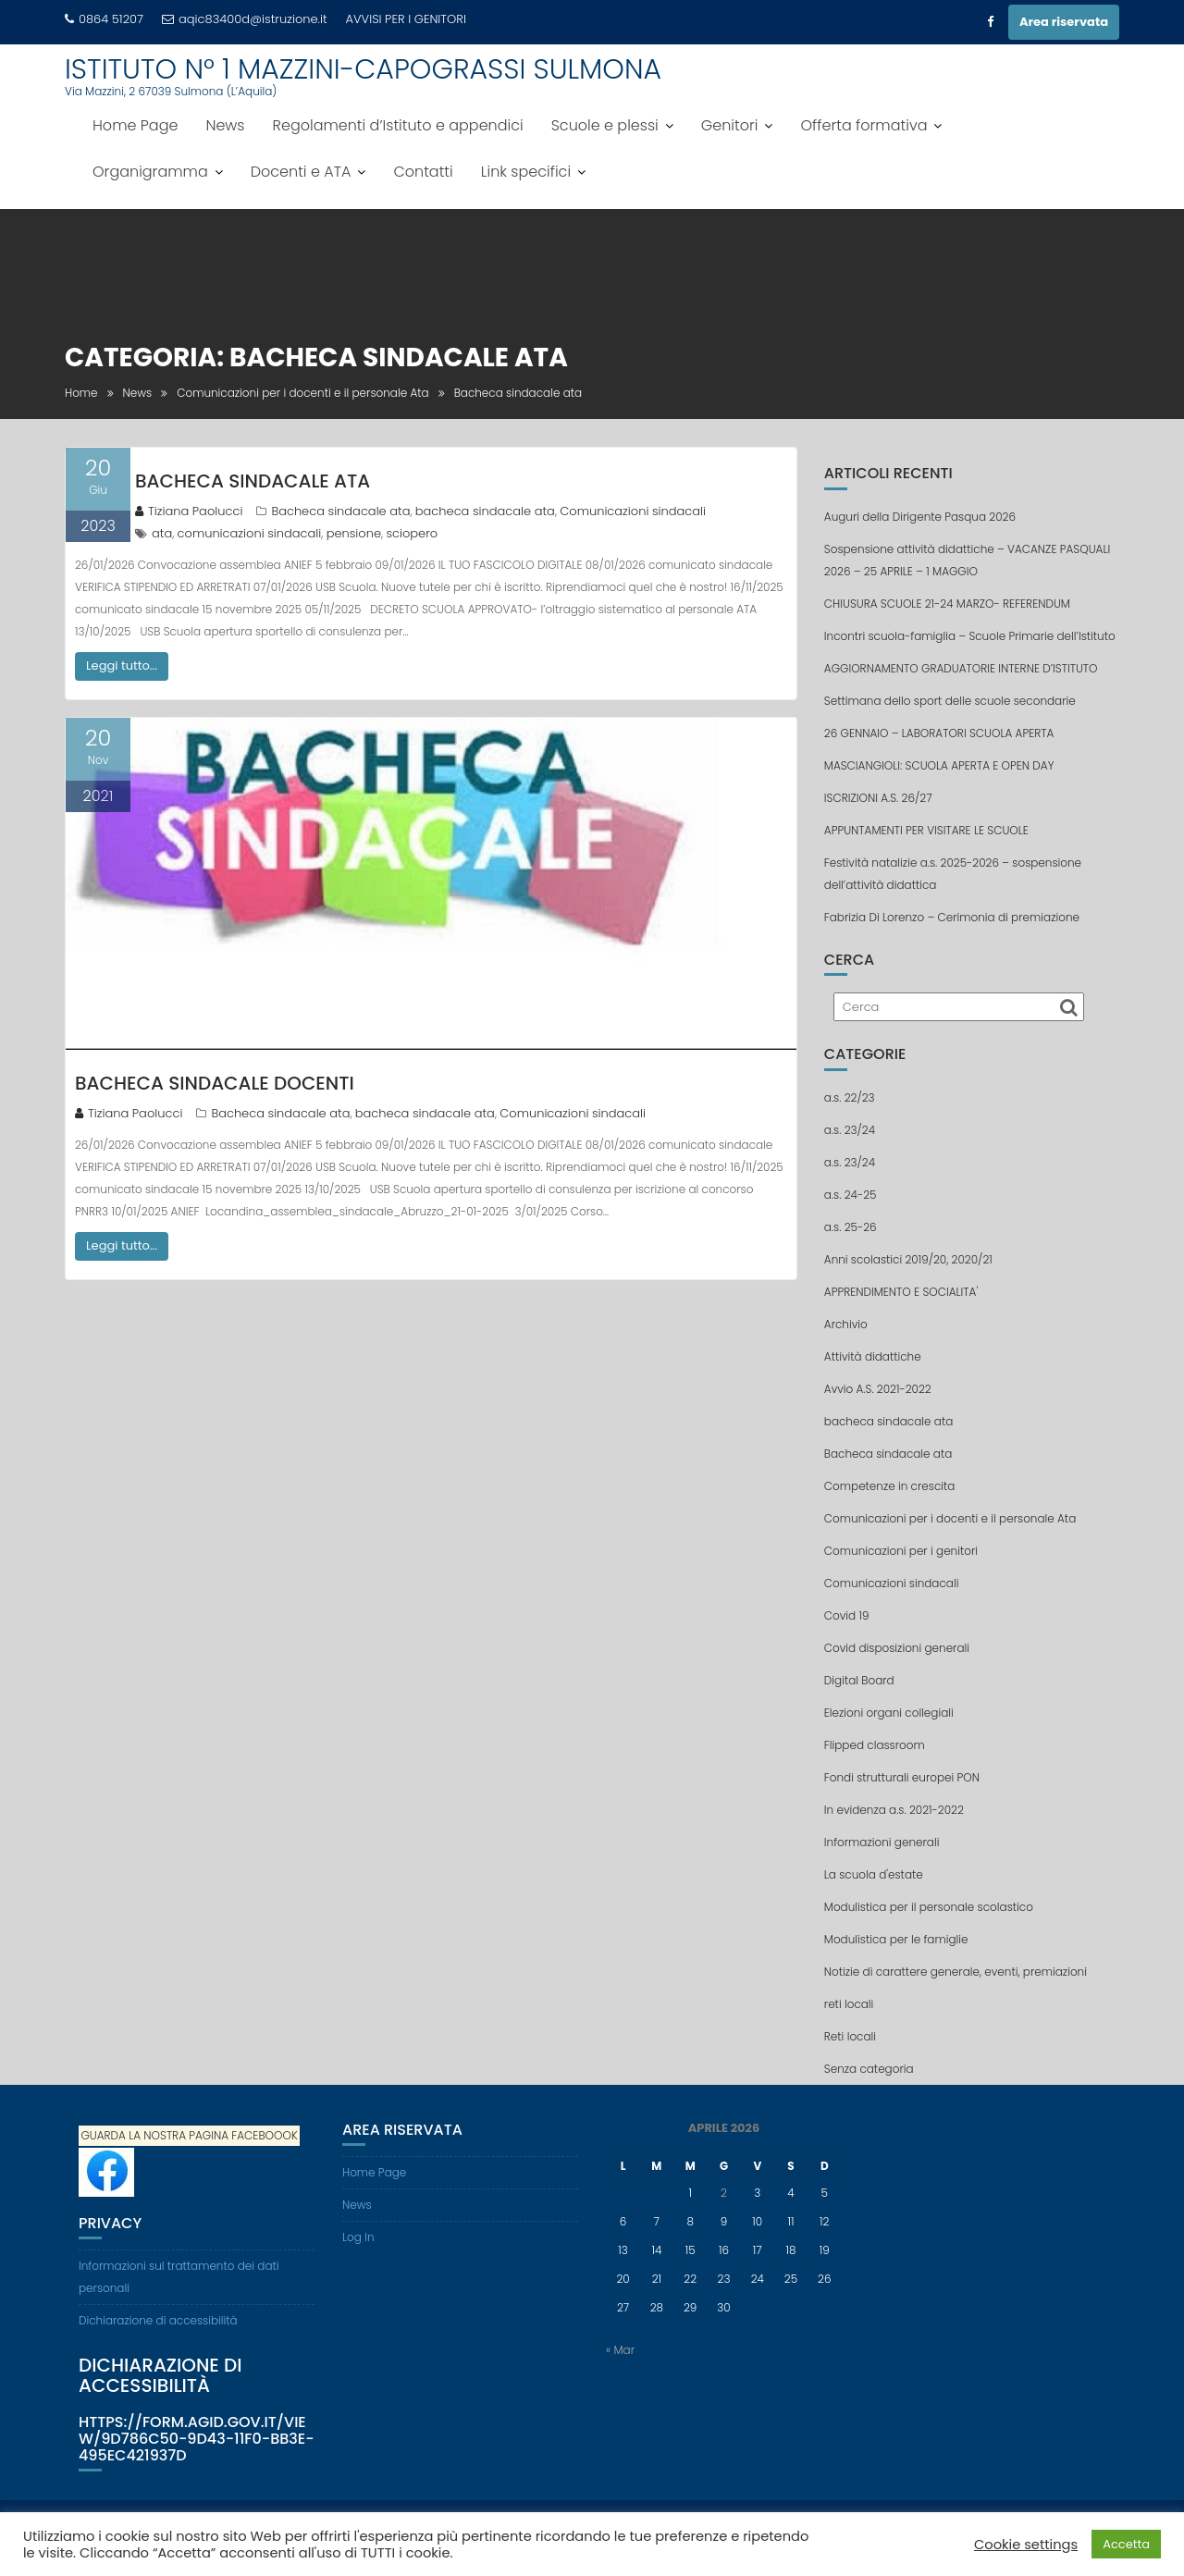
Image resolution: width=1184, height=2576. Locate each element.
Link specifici (526, 171)
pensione (354, 533)
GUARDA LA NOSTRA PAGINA (154, 2136)
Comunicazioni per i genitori (901, 1551)
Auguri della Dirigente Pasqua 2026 (920, 516)
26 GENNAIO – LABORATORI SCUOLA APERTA (939, 733)
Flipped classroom (874, 1745)
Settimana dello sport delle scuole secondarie (950, 701)
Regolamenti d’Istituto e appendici (398, 125)
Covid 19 (847, 1615)
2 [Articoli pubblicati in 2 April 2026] (724, 2192)
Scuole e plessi (605, 125)
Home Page (135, 125)
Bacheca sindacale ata (340, 511)
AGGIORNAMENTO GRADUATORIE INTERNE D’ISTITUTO (961, 668)
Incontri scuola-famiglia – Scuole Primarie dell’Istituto (970, 636)
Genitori (729, 125)
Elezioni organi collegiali (889, 1712)
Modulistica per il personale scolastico (928, 1907)
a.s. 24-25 (850, 1194)
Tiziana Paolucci (188, 511)
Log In (358, 2237)
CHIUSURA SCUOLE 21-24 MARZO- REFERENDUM (947, 603)
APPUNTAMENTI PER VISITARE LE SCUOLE (926, 830)
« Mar (620, 2350)
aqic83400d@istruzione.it (244, 19)
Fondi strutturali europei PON (902, 1777)
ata (162, 533)
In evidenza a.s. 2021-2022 (894, 1810)
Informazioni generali (882, 1842)
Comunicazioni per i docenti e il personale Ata (950, 1518)
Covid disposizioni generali (896, 1648)
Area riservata (1063, 22)
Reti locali (850, 2036)
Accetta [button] (1126, 2544)
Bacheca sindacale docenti (214, 1083)
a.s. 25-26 (850, 1227)
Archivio (846, 1324)
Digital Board (859, 1680)
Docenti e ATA (301, 171)
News (224, 125)
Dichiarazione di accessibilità (158, 2320)
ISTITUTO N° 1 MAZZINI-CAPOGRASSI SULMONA (363, 69)
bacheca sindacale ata (485, 511)
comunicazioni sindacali (250, 533)
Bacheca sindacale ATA (252, 481)
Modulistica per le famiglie (896, 1939)
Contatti (422, 171)
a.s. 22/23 (849, 1097)
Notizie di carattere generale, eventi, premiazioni (955, 1971)
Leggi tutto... (121, 665)
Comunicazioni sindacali (633, 511)
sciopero (412, 533)
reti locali (849, 2004)
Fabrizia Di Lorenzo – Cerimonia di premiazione (951, 917)
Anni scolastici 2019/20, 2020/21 (908, 1259)
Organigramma (150, 171)
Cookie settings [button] (1026, 2544)
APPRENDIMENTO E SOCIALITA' (901, 1292)
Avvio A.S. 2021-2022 (877, 1389)
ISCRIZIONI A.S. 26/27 (878, 798)
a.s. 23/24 (849, 1130)
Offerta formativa (863, 125)
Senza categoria (869, 2069)
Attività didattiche (872, 1356)
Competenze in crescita (890, 1486)
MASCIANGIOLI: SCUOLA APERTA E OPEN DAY (939, 765)
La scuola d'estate (873, 1874)
